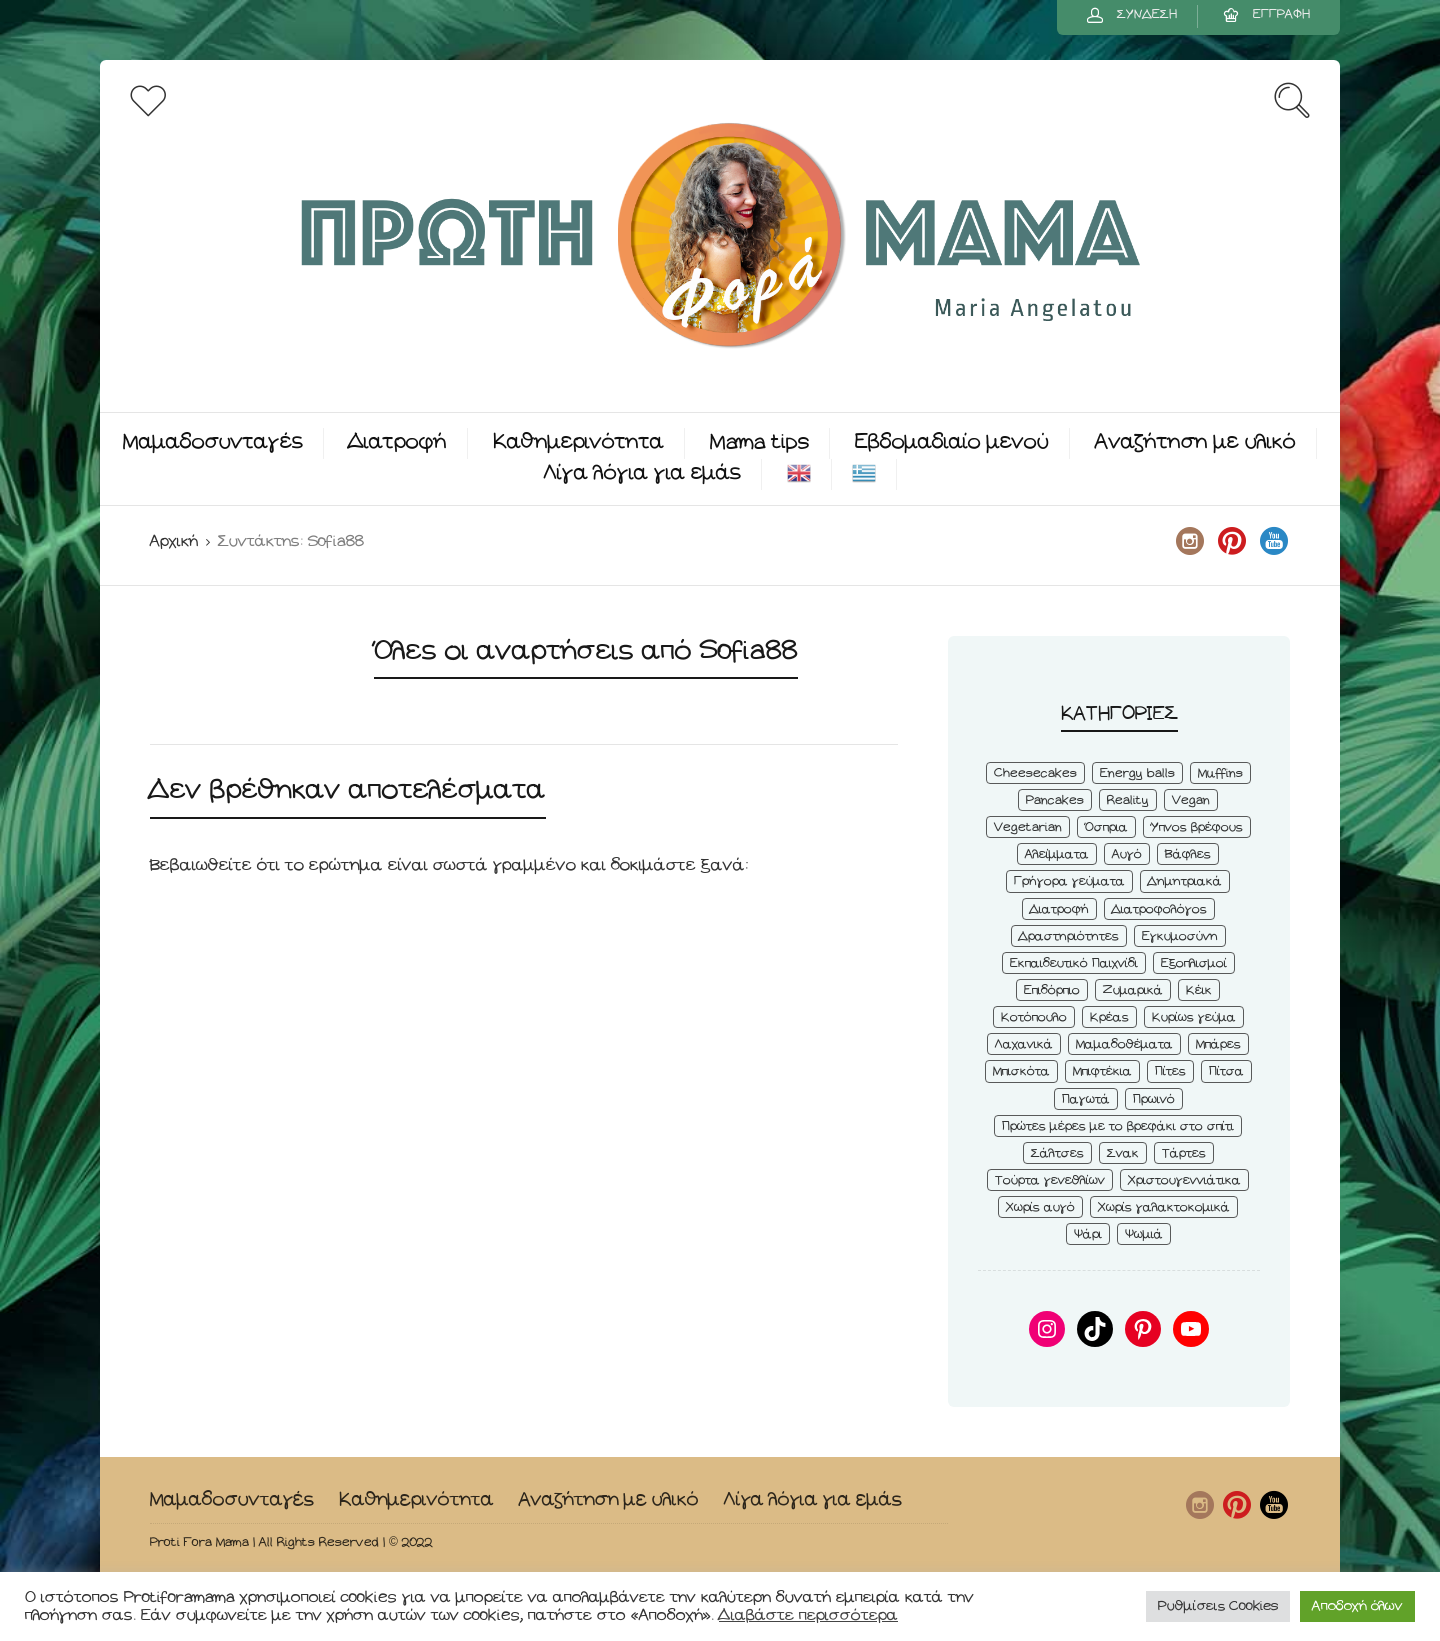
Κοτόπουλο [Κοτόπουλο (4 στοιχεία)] (1034, 1017)
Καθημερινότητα (578, 442)
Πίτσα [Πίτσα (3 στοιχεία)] (1226, 1071)
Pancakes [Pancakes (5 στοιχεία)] (1055, 800)
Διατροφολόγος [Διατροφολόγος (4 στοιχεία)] (1159, 909)
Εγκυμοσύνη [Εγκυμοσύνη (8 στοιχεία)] (1180, 936)
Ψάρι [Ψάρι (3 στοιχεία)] (1088, 1234)
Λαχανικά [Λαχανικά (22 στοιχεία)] (1024, 1044)
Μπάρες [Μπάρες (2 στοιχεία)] (1218, 1044)
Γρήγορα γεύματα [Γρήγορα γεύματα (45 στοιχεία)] (1069, 881)
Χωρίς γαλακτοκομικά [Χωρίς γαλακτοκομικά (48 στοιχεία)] (1164, 1207)
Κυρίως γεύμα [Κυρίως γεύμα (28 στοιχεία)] (1194, 1017)
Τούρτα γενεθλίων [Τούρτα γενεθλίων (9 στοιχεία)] (1050, 1180)
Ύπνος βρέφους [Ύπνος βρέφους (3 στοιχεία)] (1197, 827)
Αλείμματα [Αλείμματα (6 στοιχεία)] (1057, 854)
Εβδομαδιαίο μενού (952, 442)
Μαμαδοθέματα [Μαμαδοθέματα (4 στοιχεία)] (1124, 1044)
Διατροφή (398, 442)
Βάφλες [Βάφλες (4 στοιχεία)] (1188, 854)
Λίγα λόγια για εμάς (642, 473)
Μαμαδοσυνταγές (213, 442)
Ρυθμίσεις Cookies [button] (1218, 1606)
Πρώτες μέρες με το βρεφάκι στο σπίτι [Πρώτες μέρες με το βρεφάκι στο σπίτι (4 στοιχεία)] (1118, 1126)
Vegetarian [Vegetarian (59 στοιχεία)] (1028, 827)
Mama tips (759, 442)
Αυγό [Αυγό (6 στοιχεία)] (1127, 854)
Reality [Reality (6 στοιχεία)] (1128, 800)
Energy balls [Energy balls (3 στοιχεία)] (1137, 773)
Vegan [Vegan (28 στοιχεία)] (1191, 800)
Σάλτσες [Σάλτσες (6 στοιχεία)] (1057, 1153)
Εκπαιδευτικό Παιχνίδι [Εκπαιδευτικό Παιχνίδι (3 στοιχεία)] (1074, 963)
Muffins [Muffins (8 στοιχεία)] (1220, 773)
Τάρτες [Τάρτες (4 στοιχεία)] (1184, 1153)
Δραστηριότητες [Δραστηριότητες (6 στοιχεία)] (1069, 936)
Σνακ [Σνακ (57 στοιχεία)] (1123, 1153)
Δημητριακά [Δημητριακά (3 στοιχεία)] (1185, 881)
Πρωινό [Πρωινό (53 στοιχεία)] (1154, 1099)
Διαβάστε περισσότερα (808, 1615)
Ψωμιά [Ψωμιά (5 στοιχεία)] (1144, 1234)
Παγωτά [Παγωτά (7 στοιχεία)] (1086, 1099)
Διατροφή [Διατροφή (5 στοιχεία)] (1059, 909)
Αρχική (174, 541)
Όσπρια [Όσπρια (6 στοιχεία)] (1106, 827)
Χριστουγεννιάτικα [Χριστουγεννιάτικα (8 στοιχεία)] (1184, 1180)
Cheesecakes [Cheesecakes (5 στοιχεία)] (1035, 773)
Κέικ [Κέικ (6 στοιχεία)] (1199, 990)
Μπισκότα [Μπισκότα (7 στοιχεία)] (1021, 1071)
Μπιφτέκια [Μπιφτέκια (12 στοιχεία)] (1102, 1071)
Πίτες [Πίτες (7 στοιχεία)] (1170, 1071)
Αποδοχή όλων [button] (1357, 1606)
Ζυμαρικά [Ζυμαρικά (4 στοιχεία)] (1133, 990)
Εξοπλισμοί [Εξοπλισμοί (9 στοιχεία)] (1194, 963)
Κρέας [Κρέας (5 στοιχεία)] (1109, 1017)
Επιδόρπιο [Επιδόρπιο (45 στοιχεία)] (1052, 990)
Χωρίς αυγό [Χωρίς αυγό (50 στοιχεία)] (1040, 1207)
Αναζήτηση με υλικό (1195, 442)
